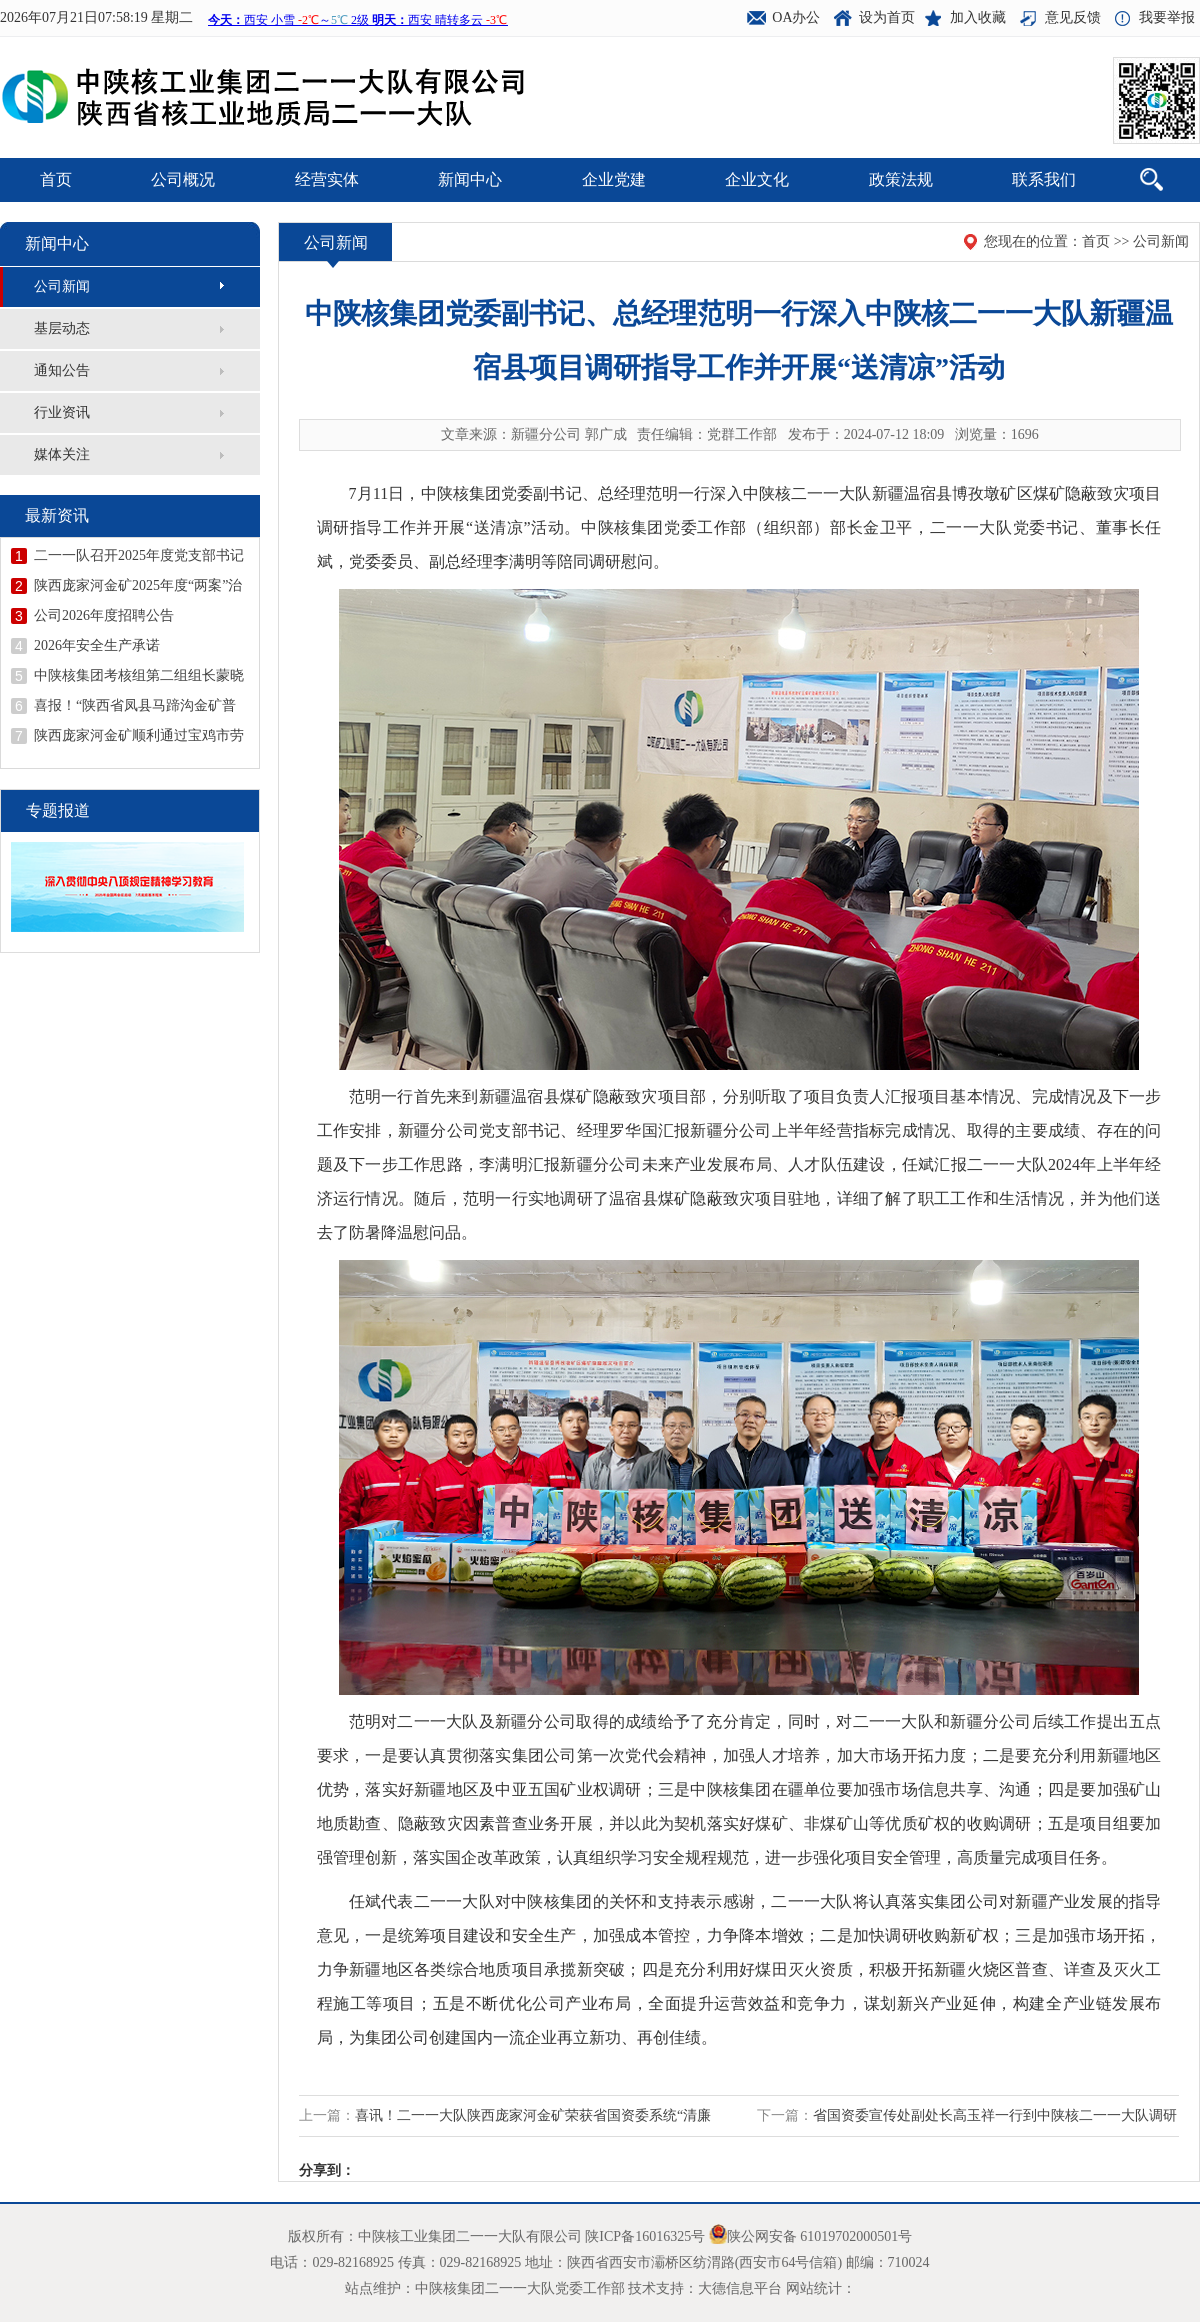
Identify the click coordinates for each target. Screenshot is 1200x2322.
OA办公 (796, 17)
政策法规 (901, 179)
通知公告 (62, 370)
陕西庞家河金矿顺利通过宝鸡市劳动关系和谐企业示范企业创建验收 (139, 736)
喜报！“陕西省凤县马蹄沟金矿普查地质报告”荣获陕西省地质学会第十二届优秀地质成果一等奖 (135, 706)
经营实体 (327, 179)
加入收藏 (978, 17)
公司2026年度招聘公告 (104, 615)
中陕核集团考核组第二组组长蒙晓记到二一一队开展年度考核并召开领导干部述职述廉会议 (139, 676)
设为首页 (887, 17)
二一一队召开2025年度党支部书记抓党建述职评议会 (139, 556)
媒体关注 (62, 454)
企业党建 (614, 179)
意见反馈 (1073, 17)
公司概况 (183, 179)
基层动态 (62, 328)
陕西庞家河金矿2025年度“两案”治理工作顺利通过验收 (138, 586)
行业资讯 (62, 412)
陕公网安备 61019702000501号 (820, 2236)
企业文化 (757, 179)
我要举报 (1167, 17)
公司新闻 (62, 286)
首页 (56, 179)
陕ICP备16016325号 (645, 2236)
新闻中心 (470, 179)
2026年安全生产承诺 (97, 645)
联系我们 (1044, 179)
